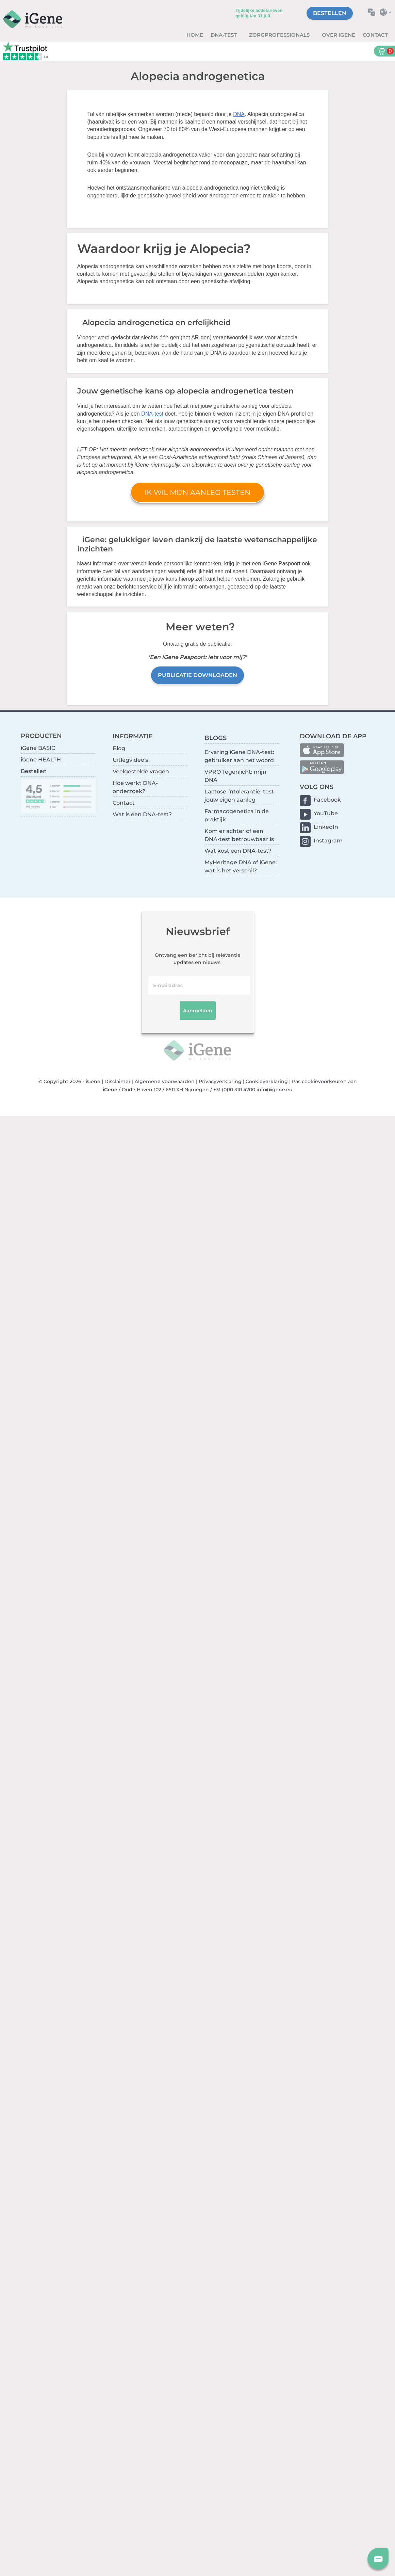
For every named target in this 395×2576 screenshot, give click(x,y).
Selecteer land (387, 12)
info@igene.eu (274, 1089)
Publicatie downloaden (197, 675)
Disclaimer (117, 1081)
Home (194, 34)
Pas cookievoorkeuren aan (324, 1081)
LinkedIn (326, 827)
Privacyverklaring (220, 1081)
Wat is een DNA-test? (142, 814)
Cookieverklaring (267, 1081)
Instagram (328, 840)
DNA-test (224, 34)
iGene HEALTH (41, 759)
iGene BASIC (38, 748)
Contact (375, 34)
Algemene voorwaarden (165, 1081)
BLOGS (215, 738)
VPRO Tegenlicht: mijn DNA (235, 776)
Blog (119, 748)
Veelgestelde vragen (141, 771)
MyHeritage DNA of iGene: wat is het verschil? (240, 866)
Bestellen (329, 13)
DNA (239, 114)
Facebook (327, 799)
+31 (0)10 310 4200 (234, 1089)
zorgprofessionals (280, 34)
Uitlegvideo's (130, 760)
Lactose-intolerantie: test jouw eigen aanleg (239, 795)
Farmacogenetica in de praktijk (236, 815)
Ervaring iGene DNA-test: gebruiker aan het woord (239, 756)
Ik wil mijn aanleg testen (197, 492)
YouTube (326, 813)
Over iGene (338, 34)
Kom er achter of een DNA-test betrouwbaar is (239, 835)
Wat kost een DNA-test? (237, 851)
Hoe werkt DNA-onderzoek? (135, 787)
